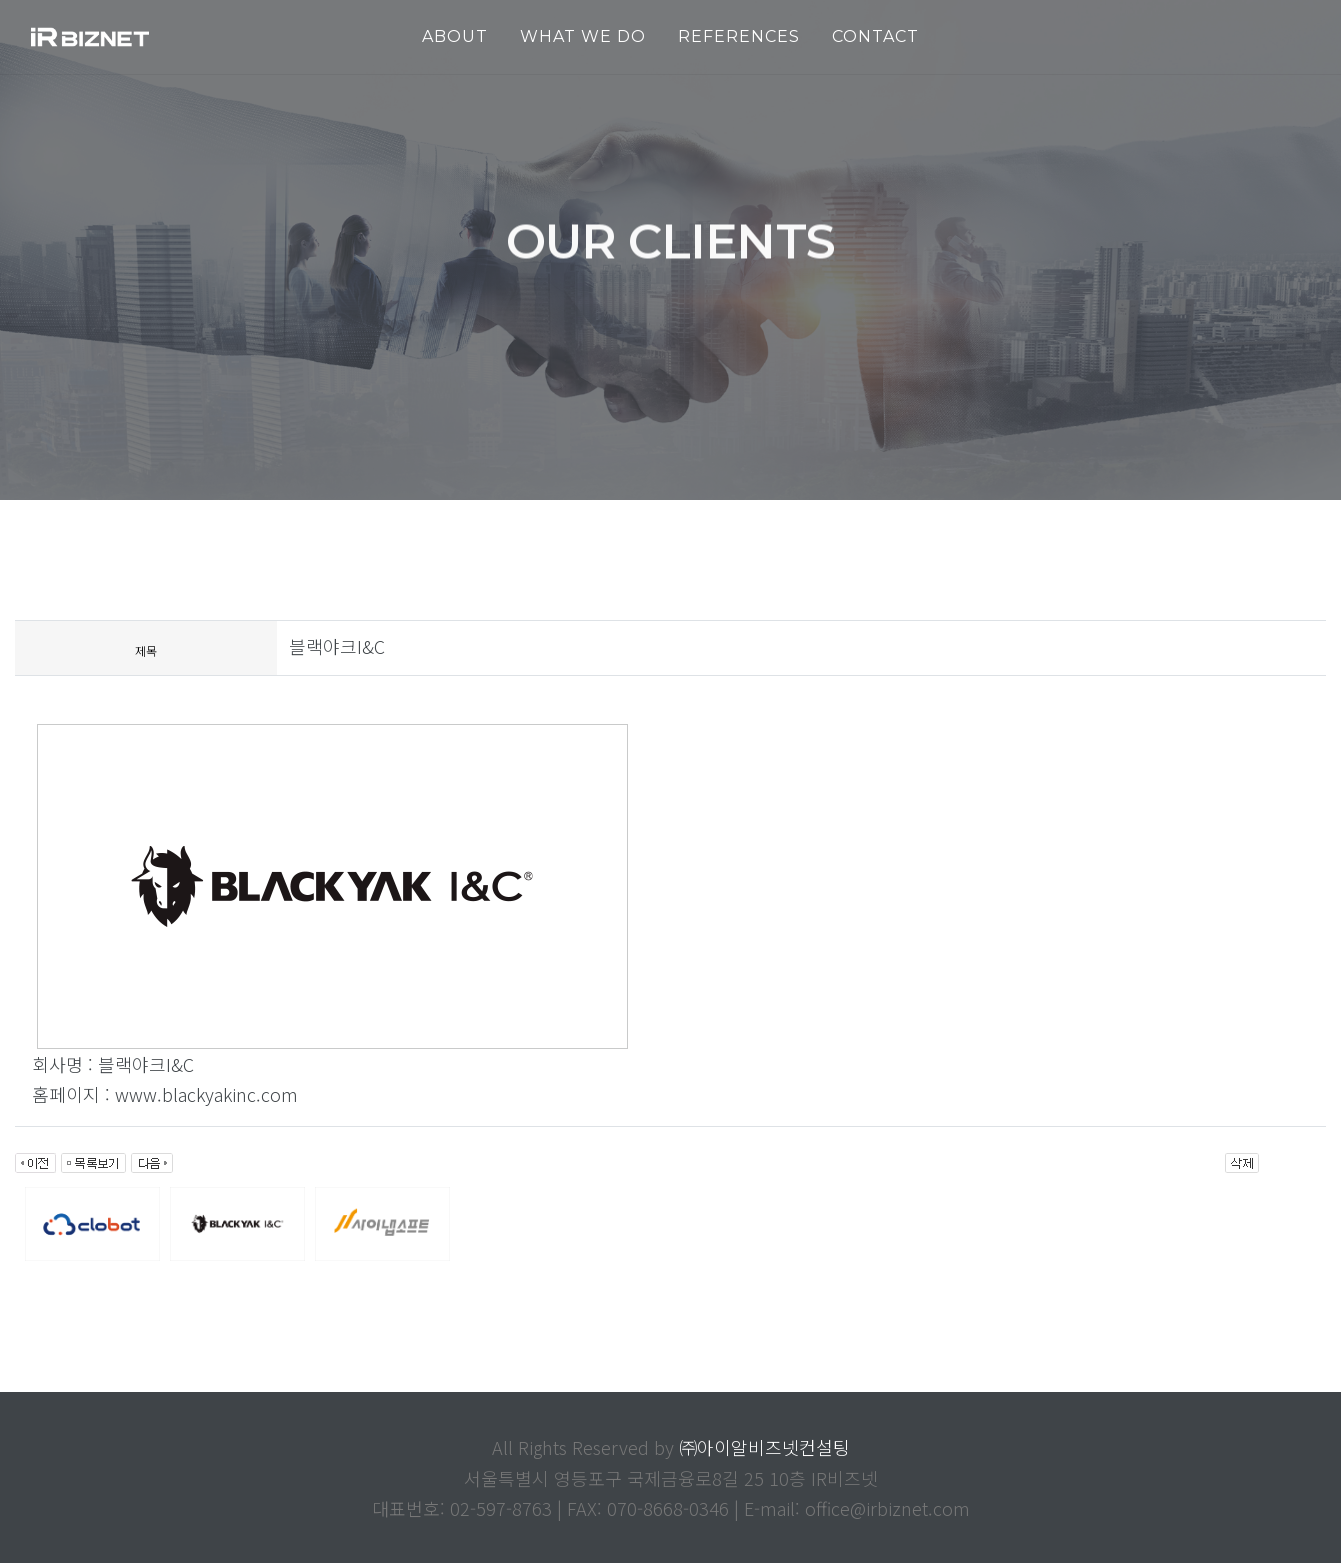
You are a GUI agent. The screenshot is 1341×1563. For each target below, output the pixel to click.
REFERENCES (739, 36)
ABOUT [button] (455, 36)
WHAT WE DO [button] (583, 36)
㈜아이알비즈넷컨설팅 (764, 1447)
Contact (875, 36)
